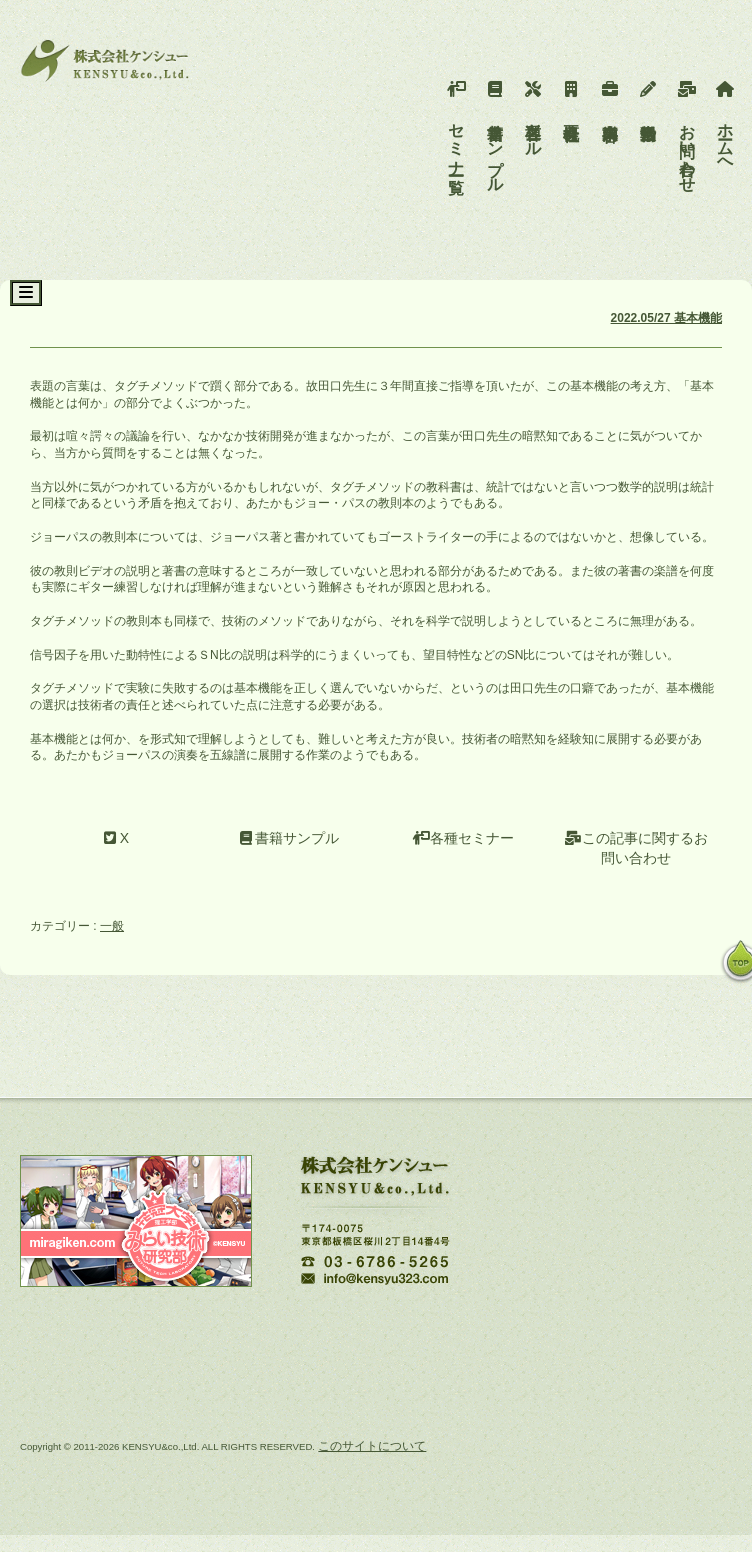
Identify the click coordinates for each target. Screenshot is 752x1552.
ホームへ (725, 123)
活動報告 (648, 96)
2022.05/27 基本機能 (666, 318)
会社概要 (571, 96)
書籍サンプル (495, 132)
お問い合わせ (687, 132)
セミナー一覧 (456, 123)
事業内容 (610, 96)
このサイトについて (372, 1446)
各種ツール (533, 114)
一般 (112, 926)
